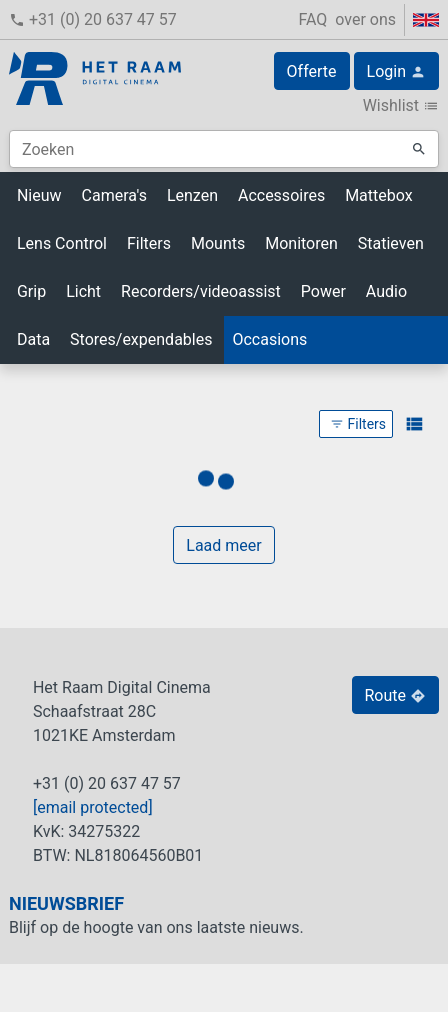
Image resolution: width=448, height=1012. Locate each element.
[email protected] (93, 807)
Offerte (312, 71)
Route (396, 695)
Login (396, 71)
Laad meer (223, 545)
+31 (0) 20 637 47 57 (93, 19)
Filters (358, 424)
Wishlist (401, 105)
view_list (414, 424)
